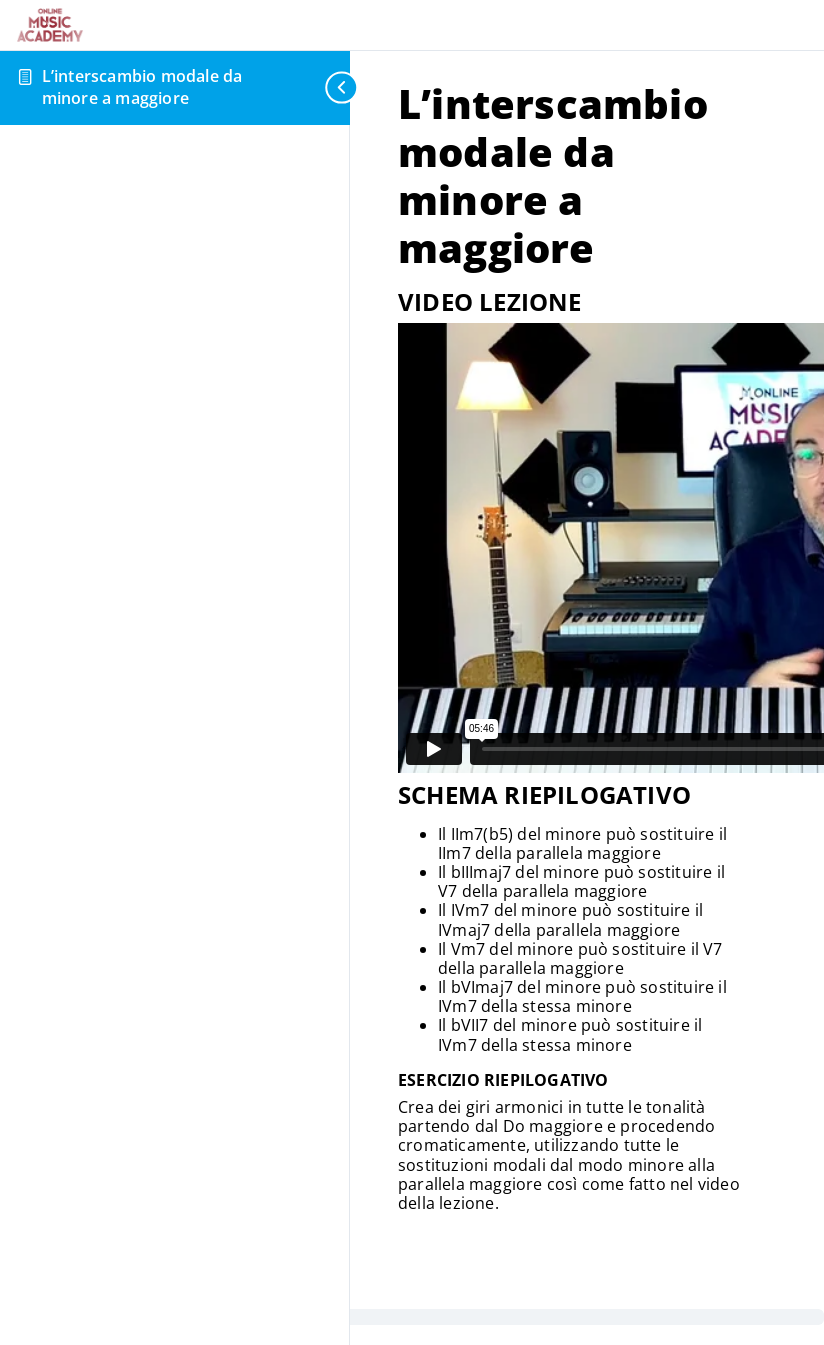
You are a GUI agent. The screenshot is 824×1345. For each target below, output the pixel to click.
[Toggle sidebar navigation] (334, 87)
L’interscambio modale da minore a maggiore (142, 87)
